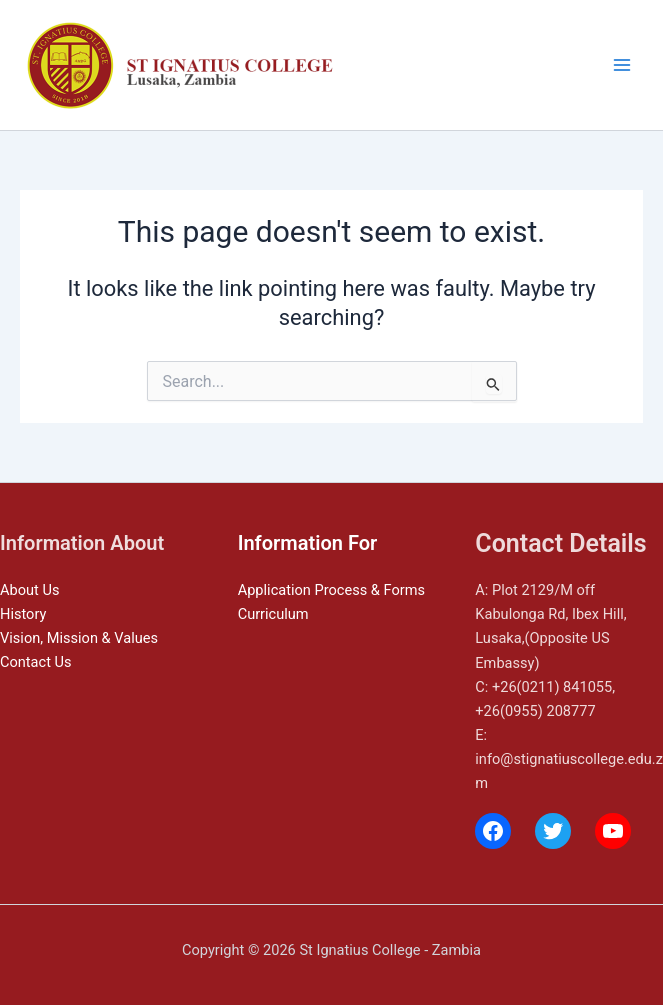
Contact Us (36, 662)
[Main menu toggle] (622, 65)
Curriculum (273, 614)
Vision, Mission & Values (79, 638)
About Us (29, 590)
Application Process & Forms (331, 590)
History (23, 614)
